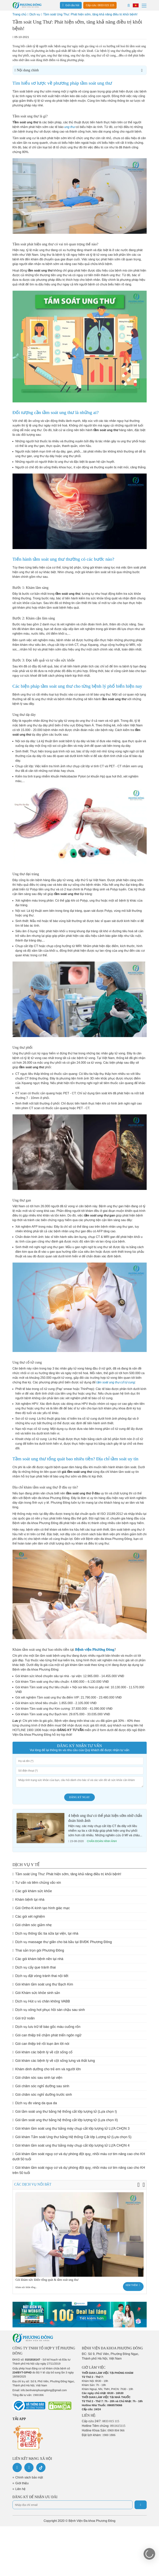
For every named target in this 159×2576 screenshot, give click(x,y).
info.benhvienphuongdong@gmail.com (44, 2390)
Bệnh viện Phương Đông (94, 1649)
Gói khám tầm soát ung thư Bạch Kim (43, 1984)
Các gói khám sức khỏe (32, 1891)
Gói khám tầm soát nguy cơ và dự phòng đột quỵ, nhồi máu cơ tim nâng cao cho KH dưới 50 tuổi (79, 2156)
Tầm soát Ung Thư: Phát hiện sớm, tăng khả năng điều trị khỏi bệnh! (90, 14)
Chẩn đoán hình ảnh (102, 1841)
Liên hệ (20, 2489)
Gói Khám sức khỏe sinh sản (36, 1993)
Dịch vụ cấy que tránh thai (34, 1967)
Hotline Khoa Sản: (103, 2430)
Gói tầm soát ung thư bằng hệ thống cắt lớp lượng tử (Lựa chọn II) (65, 2120)
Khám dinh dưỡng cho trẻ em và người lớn (47, 2069)
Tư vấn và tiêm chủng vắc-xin (37, 1882)
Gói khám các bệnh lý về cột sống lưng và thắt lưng (54, 2061)
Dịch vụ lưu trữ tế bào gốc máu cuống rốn (47, 2027)
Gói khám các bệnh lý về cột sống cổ (43, 2052)
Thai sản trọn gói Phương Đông (38, 1950)
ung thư (69, 127)
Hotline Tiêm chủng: (103, 2425)
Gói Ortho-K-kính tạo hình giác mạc (41, 1908)
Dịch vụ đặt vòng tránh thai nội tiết (40, 1976)
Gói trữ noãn (24, 2018)
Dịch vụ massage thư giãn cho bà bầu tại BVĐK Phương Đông (62, 1942)
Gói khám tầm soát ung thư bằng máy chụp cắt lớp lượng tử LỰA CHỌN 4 (71, 2145)
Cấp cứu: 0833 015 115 (100, 5)
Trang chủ (20, 14)
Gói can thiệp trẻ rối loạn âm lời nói (41, 2044)
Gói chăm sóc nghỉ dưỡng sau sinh (41, 2086)
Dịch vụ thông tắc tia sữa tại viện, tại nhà (45, 1933)
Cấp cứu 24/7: (100, 2421)
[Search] (128, 5)
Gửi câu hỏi (70, 5)
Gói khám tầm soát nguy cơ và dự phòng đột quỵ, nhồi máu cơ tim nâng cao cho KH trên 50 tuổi (79, 2170)
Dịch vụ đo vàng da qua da (35, 2103)
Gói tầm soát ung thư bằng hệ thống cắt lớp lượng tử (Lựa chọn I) (65, 2111)
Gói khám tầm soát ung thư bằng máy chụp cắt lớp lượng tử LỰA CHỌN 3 (71, 2128)
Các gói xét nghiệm (29, 1916)
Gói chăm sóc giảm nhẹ (32, 1925)
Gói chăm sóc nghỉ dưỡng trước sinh (42, 2094)
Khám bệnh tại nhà (29, 1899)
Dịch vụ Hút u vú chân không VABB (41, 2001)
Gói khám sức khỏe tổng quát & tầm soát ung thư (47, 2279)
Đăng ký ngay (79, 1797)
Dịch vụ (34, 14)
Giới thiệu (22, 2483)
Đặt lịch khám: (98, 2435)
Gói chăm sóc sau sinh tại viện (37, 2078)
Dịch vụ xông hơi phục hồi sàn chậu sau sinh (49, 2010)
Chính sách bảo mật (29, 2477)
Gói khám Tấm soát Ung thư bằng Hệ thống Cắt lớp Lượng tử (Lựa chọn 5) (72, 2137)
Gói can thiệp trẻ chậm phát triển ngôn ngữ (47, 2035)
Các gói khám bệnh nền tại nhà (38, 1959)
